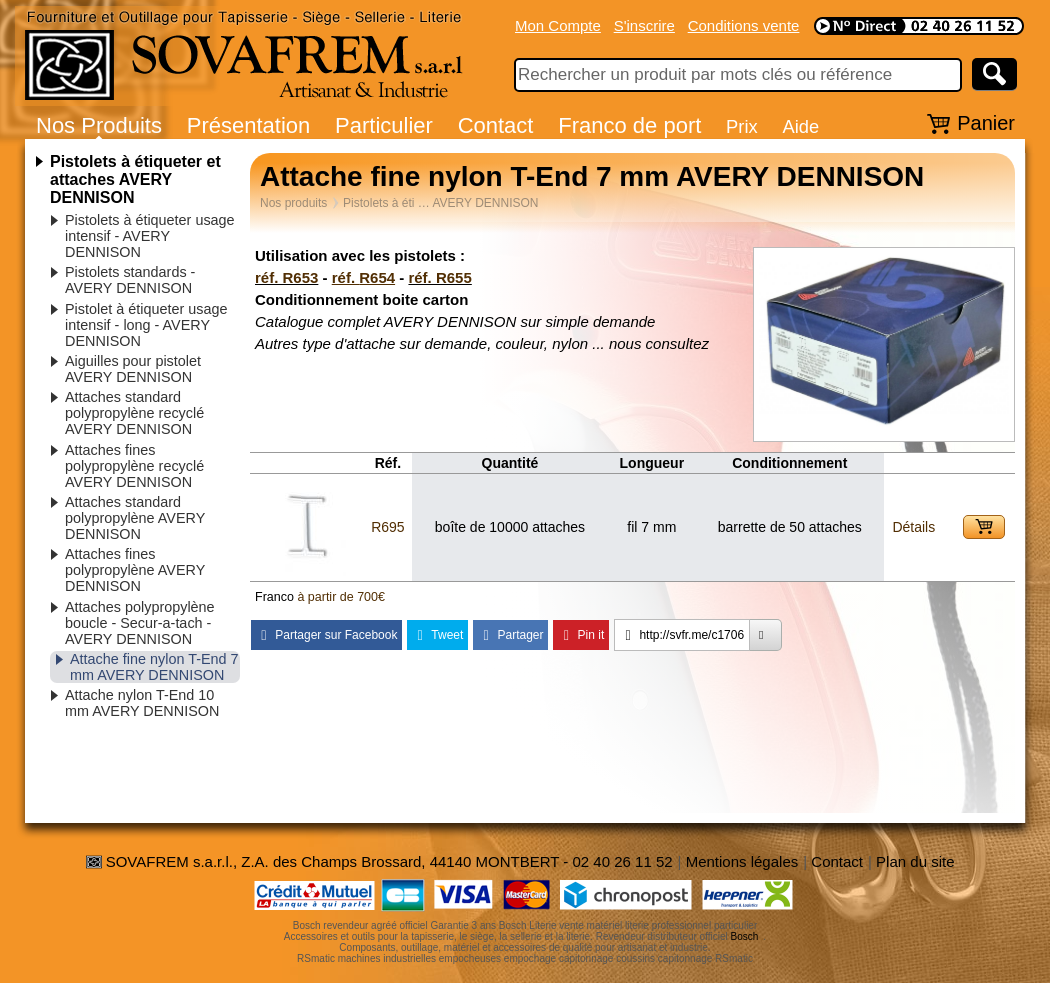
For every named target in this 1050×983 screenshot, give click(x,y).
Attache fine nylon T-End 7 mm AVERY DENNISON (154, 667)
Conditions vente (744, 25)
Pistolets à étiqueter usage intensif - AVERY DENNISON (150, 236)
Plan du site (915, 861)
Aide (800, 126)
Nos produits (293, 203)
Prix (742, 126)
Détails (913, 527)
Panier (986, 123)
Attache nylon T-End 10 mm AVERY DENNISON (142, 703)
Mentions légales (742, 861)
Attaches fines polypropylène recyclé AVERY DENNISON (134, 466)
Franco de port (629, 125)
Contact (496, 125)
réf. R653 (286, 277)
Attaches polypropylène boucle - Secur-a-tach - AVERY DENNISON (140, 623)
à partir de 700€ (341, 597)
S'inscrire (644, 25)
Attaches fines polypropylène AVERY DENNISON (135, 570)
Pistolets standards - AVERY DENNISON (130, 280)
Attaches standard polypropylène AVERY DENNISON (135, 518)
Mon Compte (558, 25)
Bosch (745, 936)
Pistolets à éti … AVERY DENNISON (440, 203)
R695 (387, 527)
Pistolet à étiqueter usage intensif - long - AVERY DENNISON (146, 325)
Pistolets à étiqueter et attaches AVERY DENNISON (135, 179)
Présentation (249, 125)
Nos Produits (99, 125)
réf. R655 (439, 277)
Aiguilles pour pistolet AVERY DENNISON (133, 369)
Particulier (384, 125)
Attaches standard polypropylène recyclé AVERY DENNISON (134, 413)
